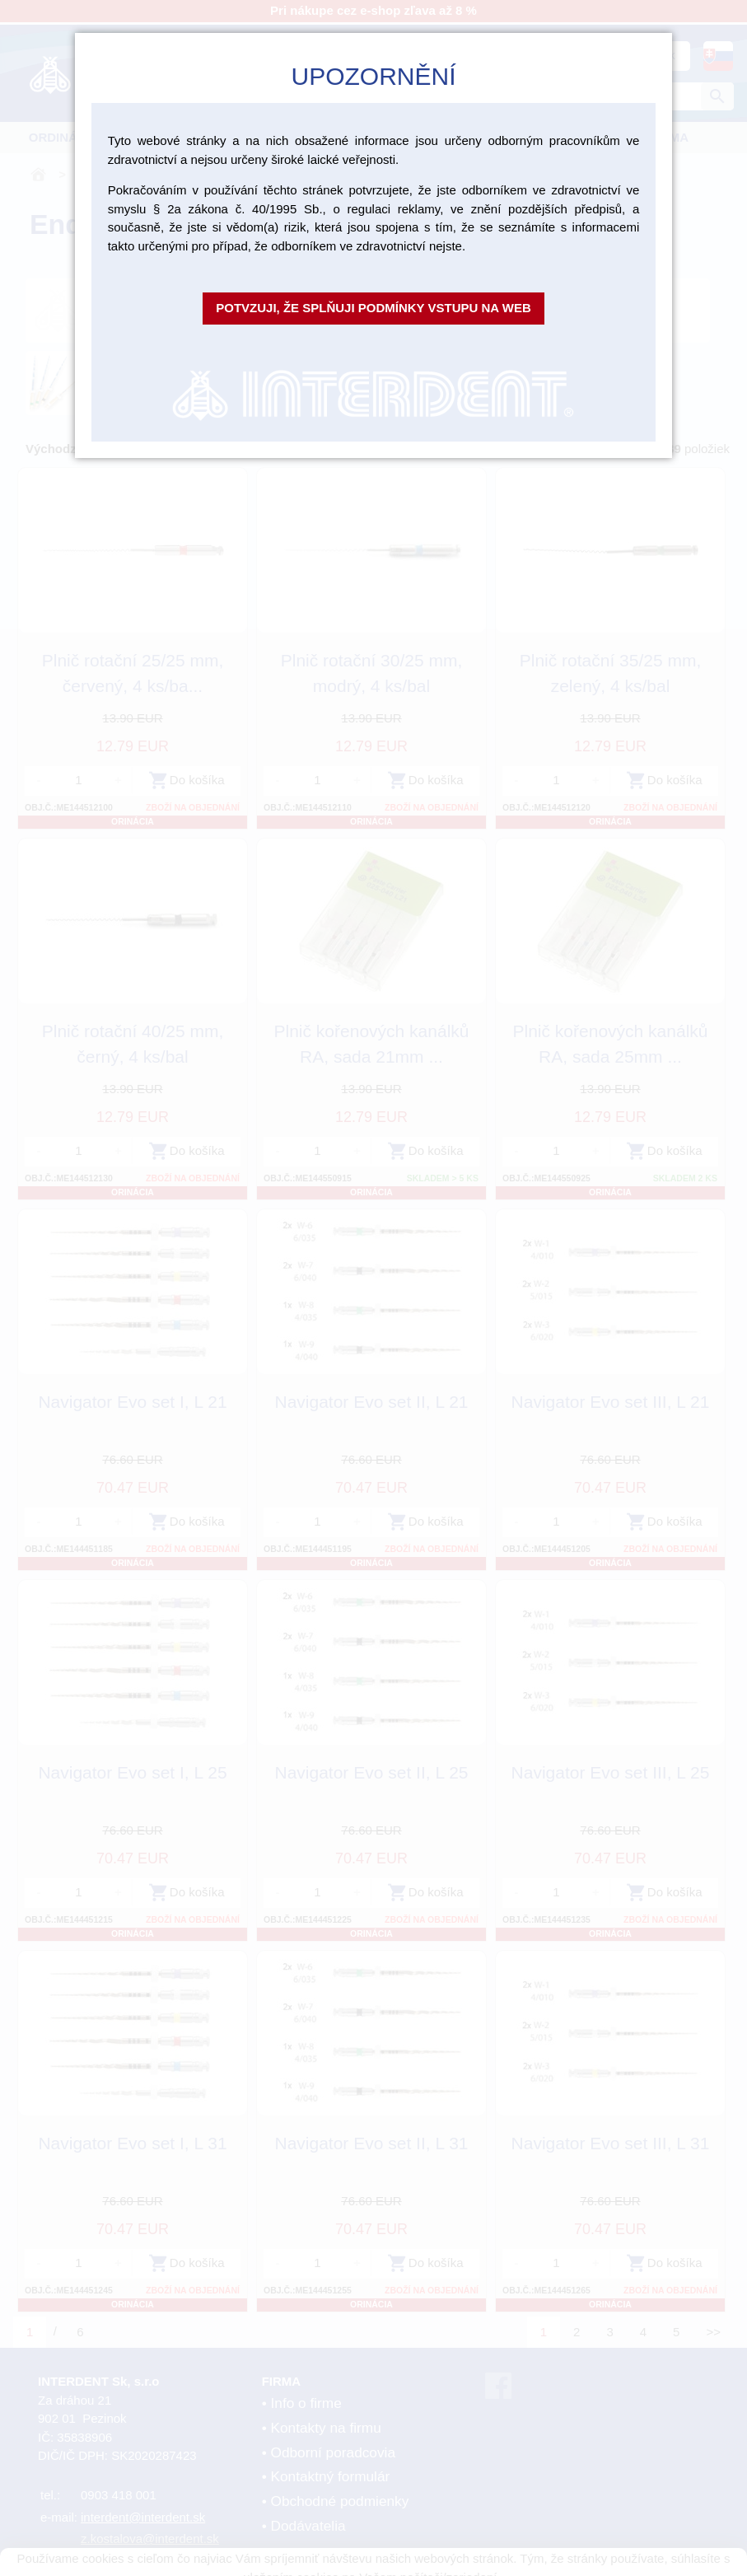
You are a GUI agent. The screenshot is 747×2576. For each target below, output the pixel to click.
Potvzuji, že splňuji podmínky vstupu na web (373, 308)
